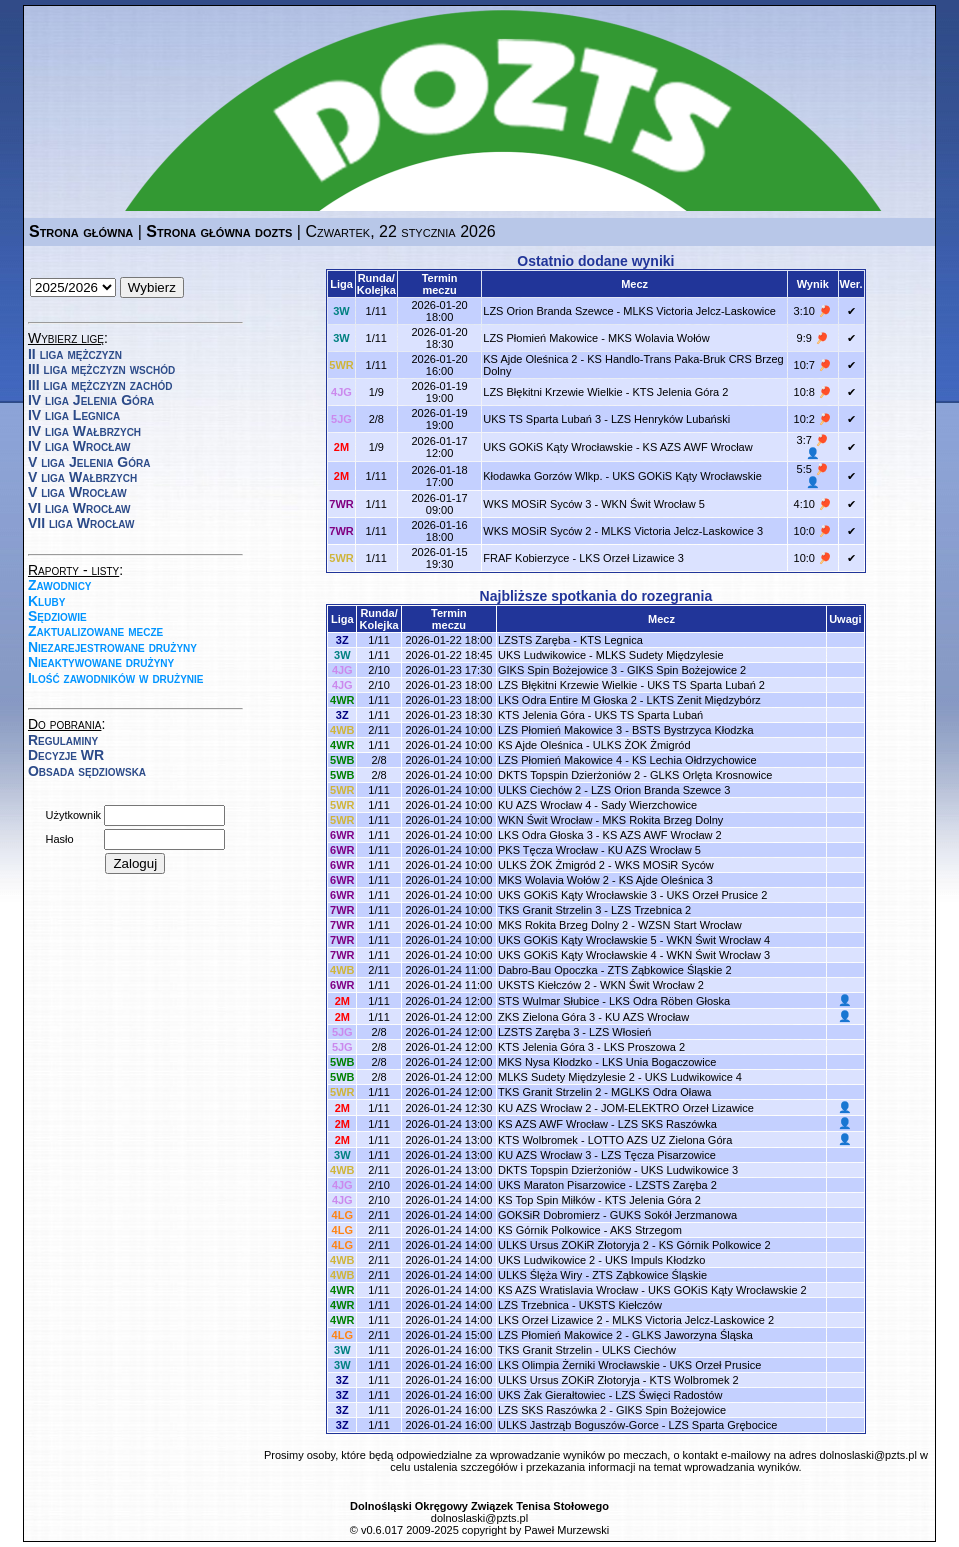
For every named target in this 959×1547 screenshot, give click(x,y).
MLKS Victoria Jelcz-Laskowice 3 (682, 531)
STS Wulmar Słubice (548, 1001)
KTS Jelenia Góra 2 (680, 392)
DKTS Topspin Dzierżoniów (564, 1170)
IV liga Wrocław (79, 446)
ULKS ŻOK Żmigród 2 (551, 865)
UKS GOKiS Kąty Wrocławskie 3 (577, 895)
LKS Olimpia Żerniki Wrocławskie (579, 1365)
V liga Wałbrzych (82, 477)
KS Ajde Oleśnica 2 (530, 359)
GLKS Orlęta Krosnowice (711, 775)
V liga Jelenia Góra (89, 462)
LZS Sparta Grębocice (723, 1425)
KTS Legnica (611, 640)
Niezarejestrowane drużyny (112, 647)
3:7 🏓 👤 (813, 446)
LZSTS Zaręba (534, 640)
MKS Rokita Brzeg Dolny (662, 820)
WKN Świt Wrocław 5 (653, 504)
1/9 (376, 392)
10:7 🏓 (813, 365)
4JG (341, 392)
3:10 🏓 (813, 311)
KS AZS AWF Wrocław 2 (662, 835)
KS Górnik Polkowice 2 (715, 1245)
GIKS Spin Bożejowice (671, 1410)
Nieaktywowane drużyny (101, 662)
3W (341, 311)
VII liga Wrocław (81, 523)
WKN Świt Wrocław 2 (652, 985)
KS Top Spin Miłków (546, 1200)
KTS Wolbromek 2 (694, 1380)
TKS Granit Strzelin (545, 1350)
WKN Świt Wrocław (545, 820)
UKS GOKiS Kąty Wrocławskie (558, 447)
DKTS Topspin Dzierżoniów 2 (569, 775)
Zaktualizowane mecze (95, 631)
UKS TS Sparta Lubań (649, 715)
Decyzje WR (66, 755)
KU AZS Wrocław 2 (544, 1108)
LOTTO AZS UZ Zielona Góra (660, 1140)
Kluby (46, 601)
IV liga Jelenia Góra (91, 400)
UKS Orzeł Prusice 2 (717, 895)
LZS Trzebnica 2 (651, 910)
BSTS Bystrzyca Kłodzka (693, 730)
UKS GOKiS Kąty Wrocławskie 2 (727, 1290)
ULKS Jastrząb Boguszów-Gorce (578, 1425)
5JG (341, 419)
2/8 (376, 419)
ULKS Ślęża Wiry (540, 1275)
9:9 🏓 (813, 338)
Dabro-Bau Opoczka (548, 970)
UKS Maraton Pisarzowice (562, 1185)
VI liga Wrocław (79, 508)
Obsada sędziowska (87, 771)
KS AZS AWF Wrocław (698, 447)
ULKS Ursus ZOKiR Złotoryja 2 (573, 1245)
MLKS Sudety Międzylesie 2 (566, 1077)
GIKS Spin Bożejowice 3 (557, 670)
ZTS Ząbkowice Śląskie (649, 1275)
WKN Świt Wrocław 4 (719, 940)
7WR (341, 504)
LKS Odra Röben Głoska (669, 1001)
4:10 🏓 (813, 504)
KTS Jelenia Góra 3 (546, 1047)
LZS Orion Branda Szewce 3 (660, 790)
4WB (342, 730)
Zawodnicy (60, 585)
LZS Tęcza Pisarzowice (658, 1155)
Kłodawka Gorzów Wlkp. (542, 476)
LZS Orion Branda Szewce (548, 311)
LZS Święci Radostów (668, 1395)
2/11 (378, 730)
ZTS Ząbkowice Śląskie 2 (669, 970)
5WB (342, 760)
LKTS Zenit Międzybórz (704, 700)
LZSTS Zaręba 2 (676, 1185)
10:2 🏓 (813, 419)
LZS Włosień (620, 1032)
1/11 (376, 311)
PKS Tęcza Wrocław (548, 850)
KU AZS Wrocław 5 (654, 850)
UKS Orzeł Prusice (716, 1365)
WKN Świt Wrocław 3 (719, 955)
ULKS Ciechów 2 (539, 790)
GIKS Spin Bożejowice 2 (686, 670)
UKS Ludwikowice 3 (689, 1170)
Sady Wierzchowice (649, 805)
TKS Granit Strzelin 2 (549, 1092)
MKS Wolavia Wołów (659, 338)
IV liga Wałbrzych (84, 431)
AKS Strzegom (646, 1230)
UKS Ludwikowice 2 (546, 1260)
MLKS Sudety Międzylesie (660, 655)
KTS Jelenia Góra (541, 715)
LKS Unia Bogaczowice (659, 1062)
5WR (341, 365)
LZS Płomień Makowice (540, 338)
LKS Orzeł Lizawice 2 (550, 1320)
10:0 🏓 (813, 531)
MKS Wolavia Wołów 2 (553, 880)
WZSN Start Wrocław (690, 925)
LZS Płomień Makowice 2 (560, 1335)
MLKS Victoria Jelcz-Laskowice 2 (693, 1320)
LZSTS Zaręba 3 (538, 1032)
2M (341, 447)
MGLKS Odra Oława (661, 1092)
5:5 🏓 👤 (813, 475)
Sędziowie (57, 616)
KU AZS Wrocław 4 (544, 805)
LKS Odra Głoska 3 (545, 835)
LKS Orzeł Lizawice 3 (631, 558)
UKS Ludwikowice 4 (693, 1077)
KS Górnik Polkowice (549, 1230)
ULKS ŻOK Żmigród (642, 745)
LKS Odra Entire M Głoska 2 (567, 700)
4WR (342, 700)
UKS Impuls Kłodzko (655, 1260)
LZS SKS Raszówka (667, 1124)
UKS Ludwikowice (542, 655)
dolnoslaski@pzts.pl (868, 1455)
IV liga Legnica (74, 415)
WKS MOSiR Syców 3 (537, 504)
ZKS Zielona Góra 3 (546, 1017)
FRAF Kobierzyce (526, 558)
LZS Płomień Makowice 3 (560, 730)
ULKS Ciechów (639, 1350)
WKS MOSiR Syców (664, 865)
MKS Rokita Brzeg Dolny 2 (563, 925)
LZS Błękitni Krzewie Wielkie (552, 392)
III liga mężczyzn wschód (101, 369)
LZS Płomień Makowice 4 (560, 760)
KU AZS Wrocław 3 (544, 1155)
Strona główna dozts (219, 231)
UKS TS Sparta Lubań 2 (706, 685)
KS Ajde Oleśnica (540, 745)
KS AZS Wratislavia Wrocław (568, 1290)
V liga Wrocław (77, 492)
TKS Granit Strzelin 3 (549, 910)
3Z (342, 640)
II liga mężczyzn (75, 354)
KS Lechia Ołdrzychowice (694, 760)
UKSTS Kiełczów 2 (544, 985)
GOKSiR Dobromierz (549, 1215)
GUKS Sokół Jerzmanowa (673, 1215)
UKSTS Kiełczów (620, 1305)
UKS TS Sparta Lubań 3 (542, 419)
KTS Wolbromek (538, 1140)
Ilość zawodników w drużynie (116, 678)
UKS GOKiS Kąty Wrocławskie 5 (577, 940)
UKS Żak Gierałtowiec (552, 1395)
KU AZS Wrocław (647, 1017)
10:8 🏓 (813, 392)
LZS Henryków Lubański (670, 419)
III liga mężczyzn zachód (100, 385)
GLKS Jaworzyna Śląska (692, 1335)
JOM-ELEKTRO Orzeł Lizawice (677, 1108)
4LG (342, 1215)
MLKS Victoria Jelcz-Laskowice (699, 311)
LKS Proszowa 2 (644, 1047)
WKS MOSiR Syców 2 (537, 531)
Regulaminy (63, 740)
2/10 (378, 670)
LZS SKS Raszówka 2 (552, 1410)
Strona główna (81, 231)
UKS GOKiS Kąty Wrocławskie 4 (577, 955)
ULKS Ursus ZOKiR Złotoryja (569, 1380)
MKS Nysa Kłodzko (545, 1062)
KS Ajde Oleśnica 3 (666, 880)
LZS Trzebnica (533, 1305)
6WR (342, 835)
